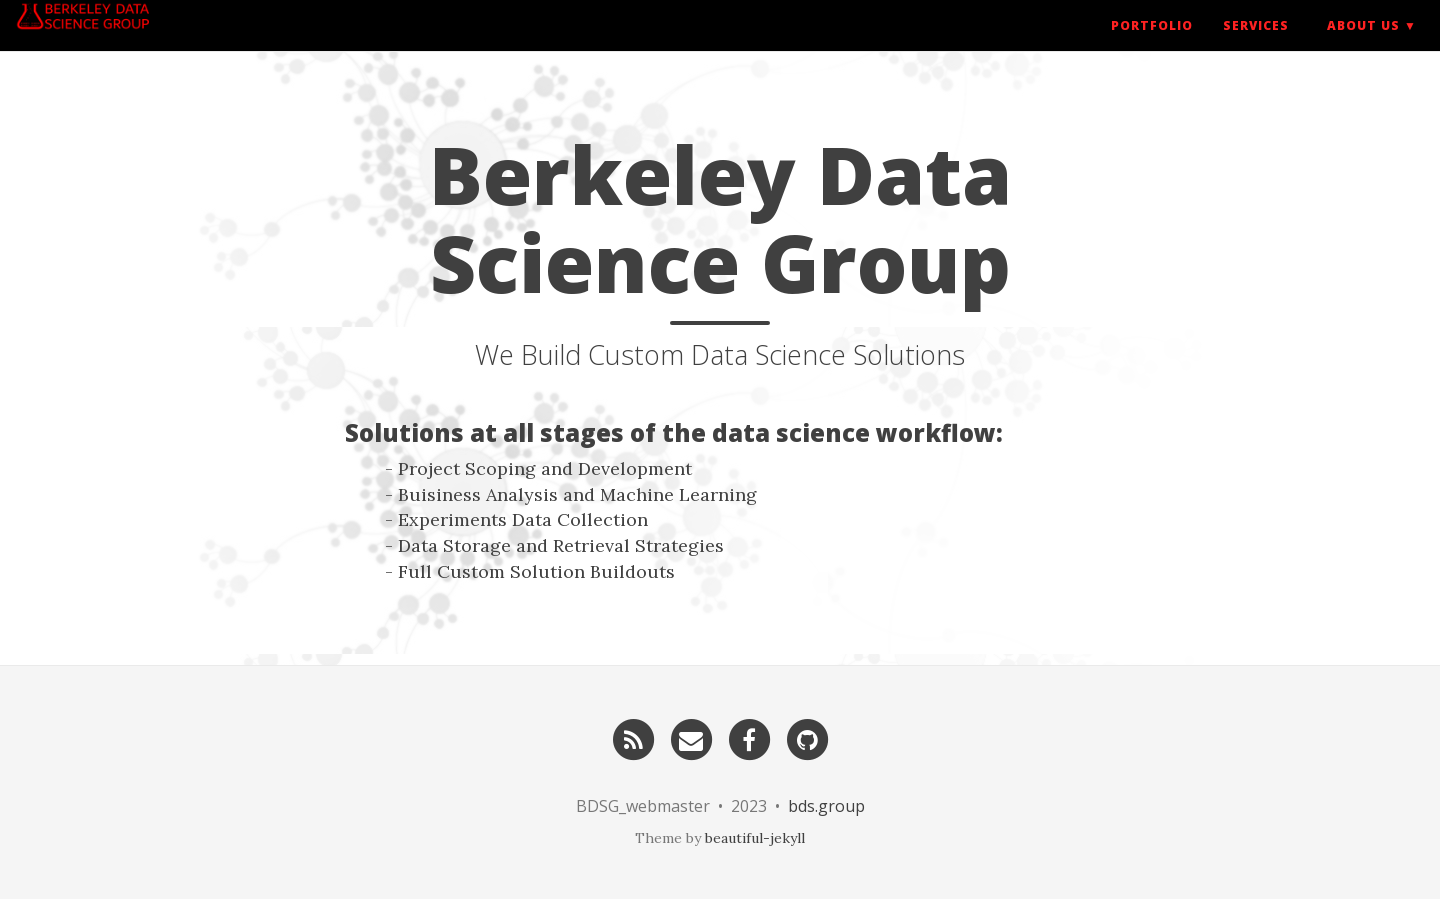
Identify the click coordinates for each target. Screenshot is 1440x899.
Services (1256, 44)
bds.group (826, 806)
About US (1363, 44)
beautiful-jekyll (755, 838)
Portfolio (1152, 44)
